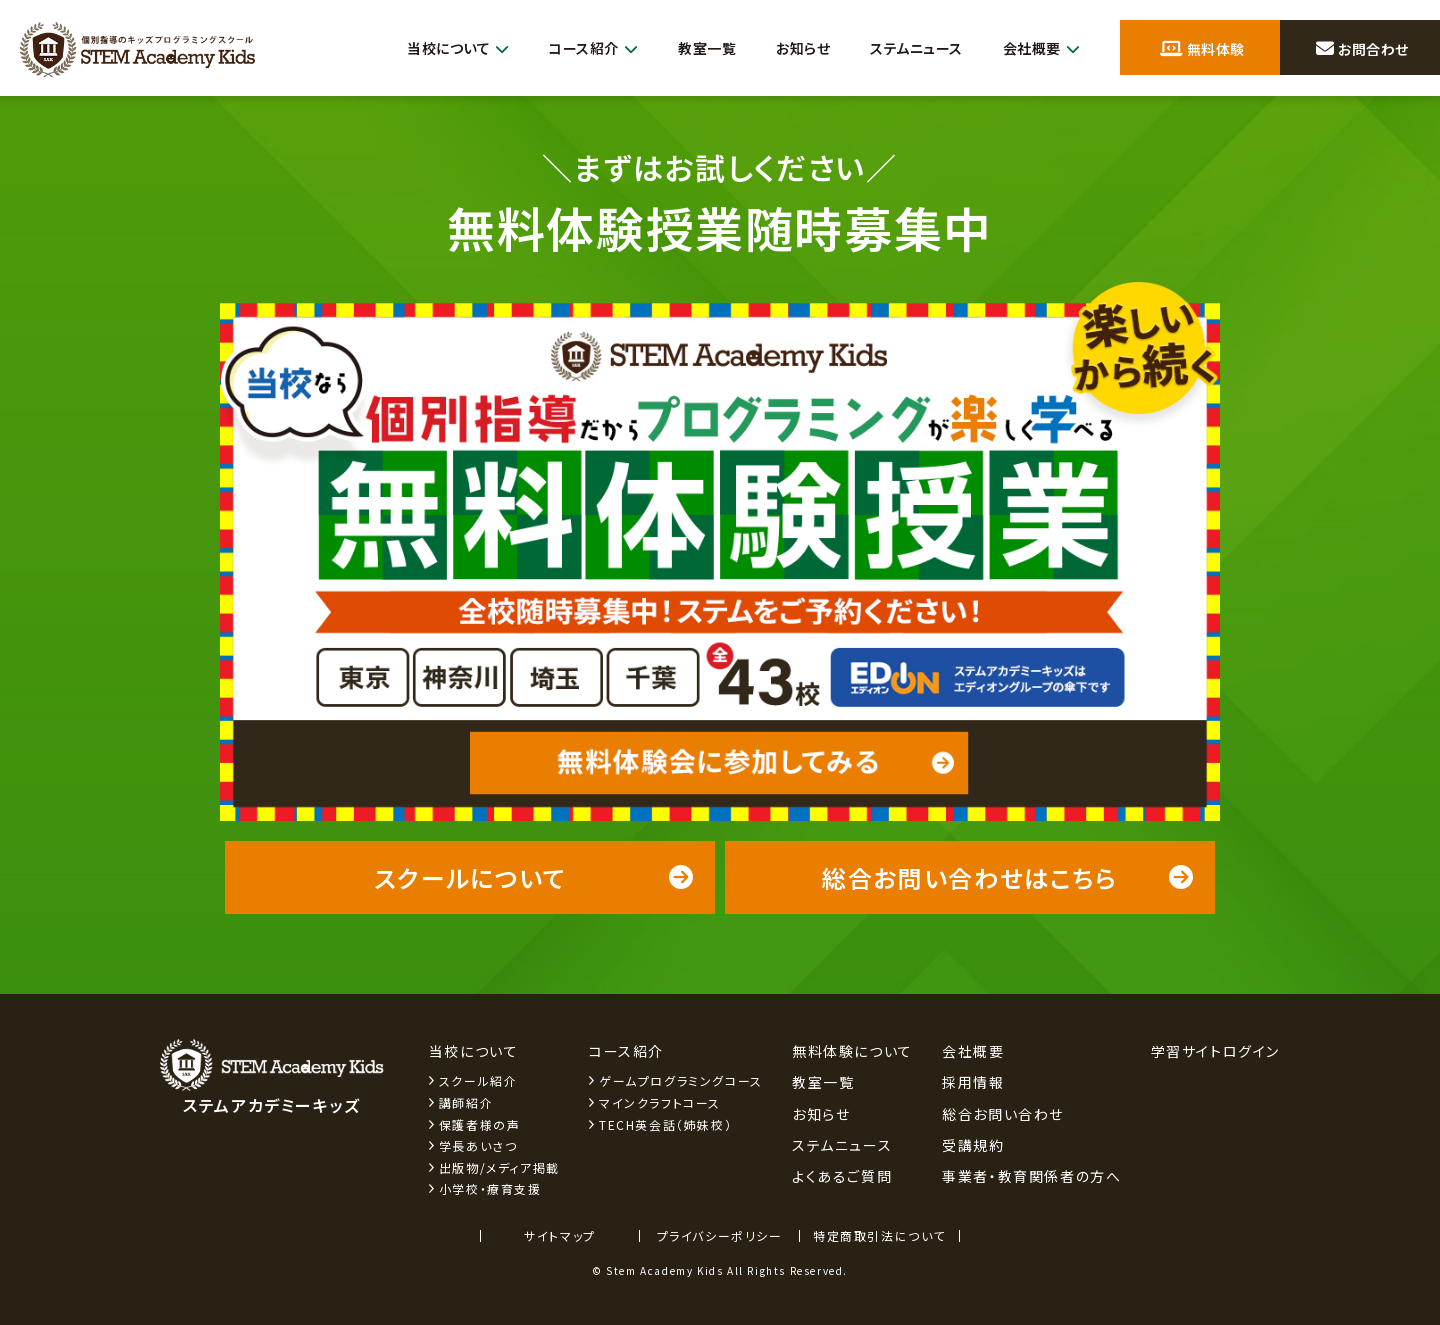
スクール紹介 (478, 1080)
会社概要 (1038, 48)
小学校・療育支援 (490, 1188)
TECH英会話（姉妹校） (665, 1124)
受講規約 (973, 1145)
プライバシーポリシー (720, 1235)
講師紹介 (466, 1102)
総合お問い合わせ (1003, 1114)
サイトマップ (560, 1235)
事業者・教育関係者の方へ (1031, 1176)
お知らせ (787, 48)
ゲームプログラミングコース (681, 1080)
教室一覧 (687, 48)
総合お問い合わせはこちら (1008, 877)
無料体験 (1203, 49)
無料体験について (852, 1051)
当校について (425, 48)
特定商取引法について (879, 1235)
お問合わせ (1362, 49)
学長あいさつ (478, 1145)
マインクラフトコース (660, 1102)
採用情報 (973, 1082)
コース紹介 (568, 48)
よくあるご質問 (842, 1176)
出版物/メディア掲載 (499, 1167)
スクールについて (534, 877)
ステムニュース (907, 48)
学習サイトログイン (1215, 1051)
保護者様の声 (480, 1124)
